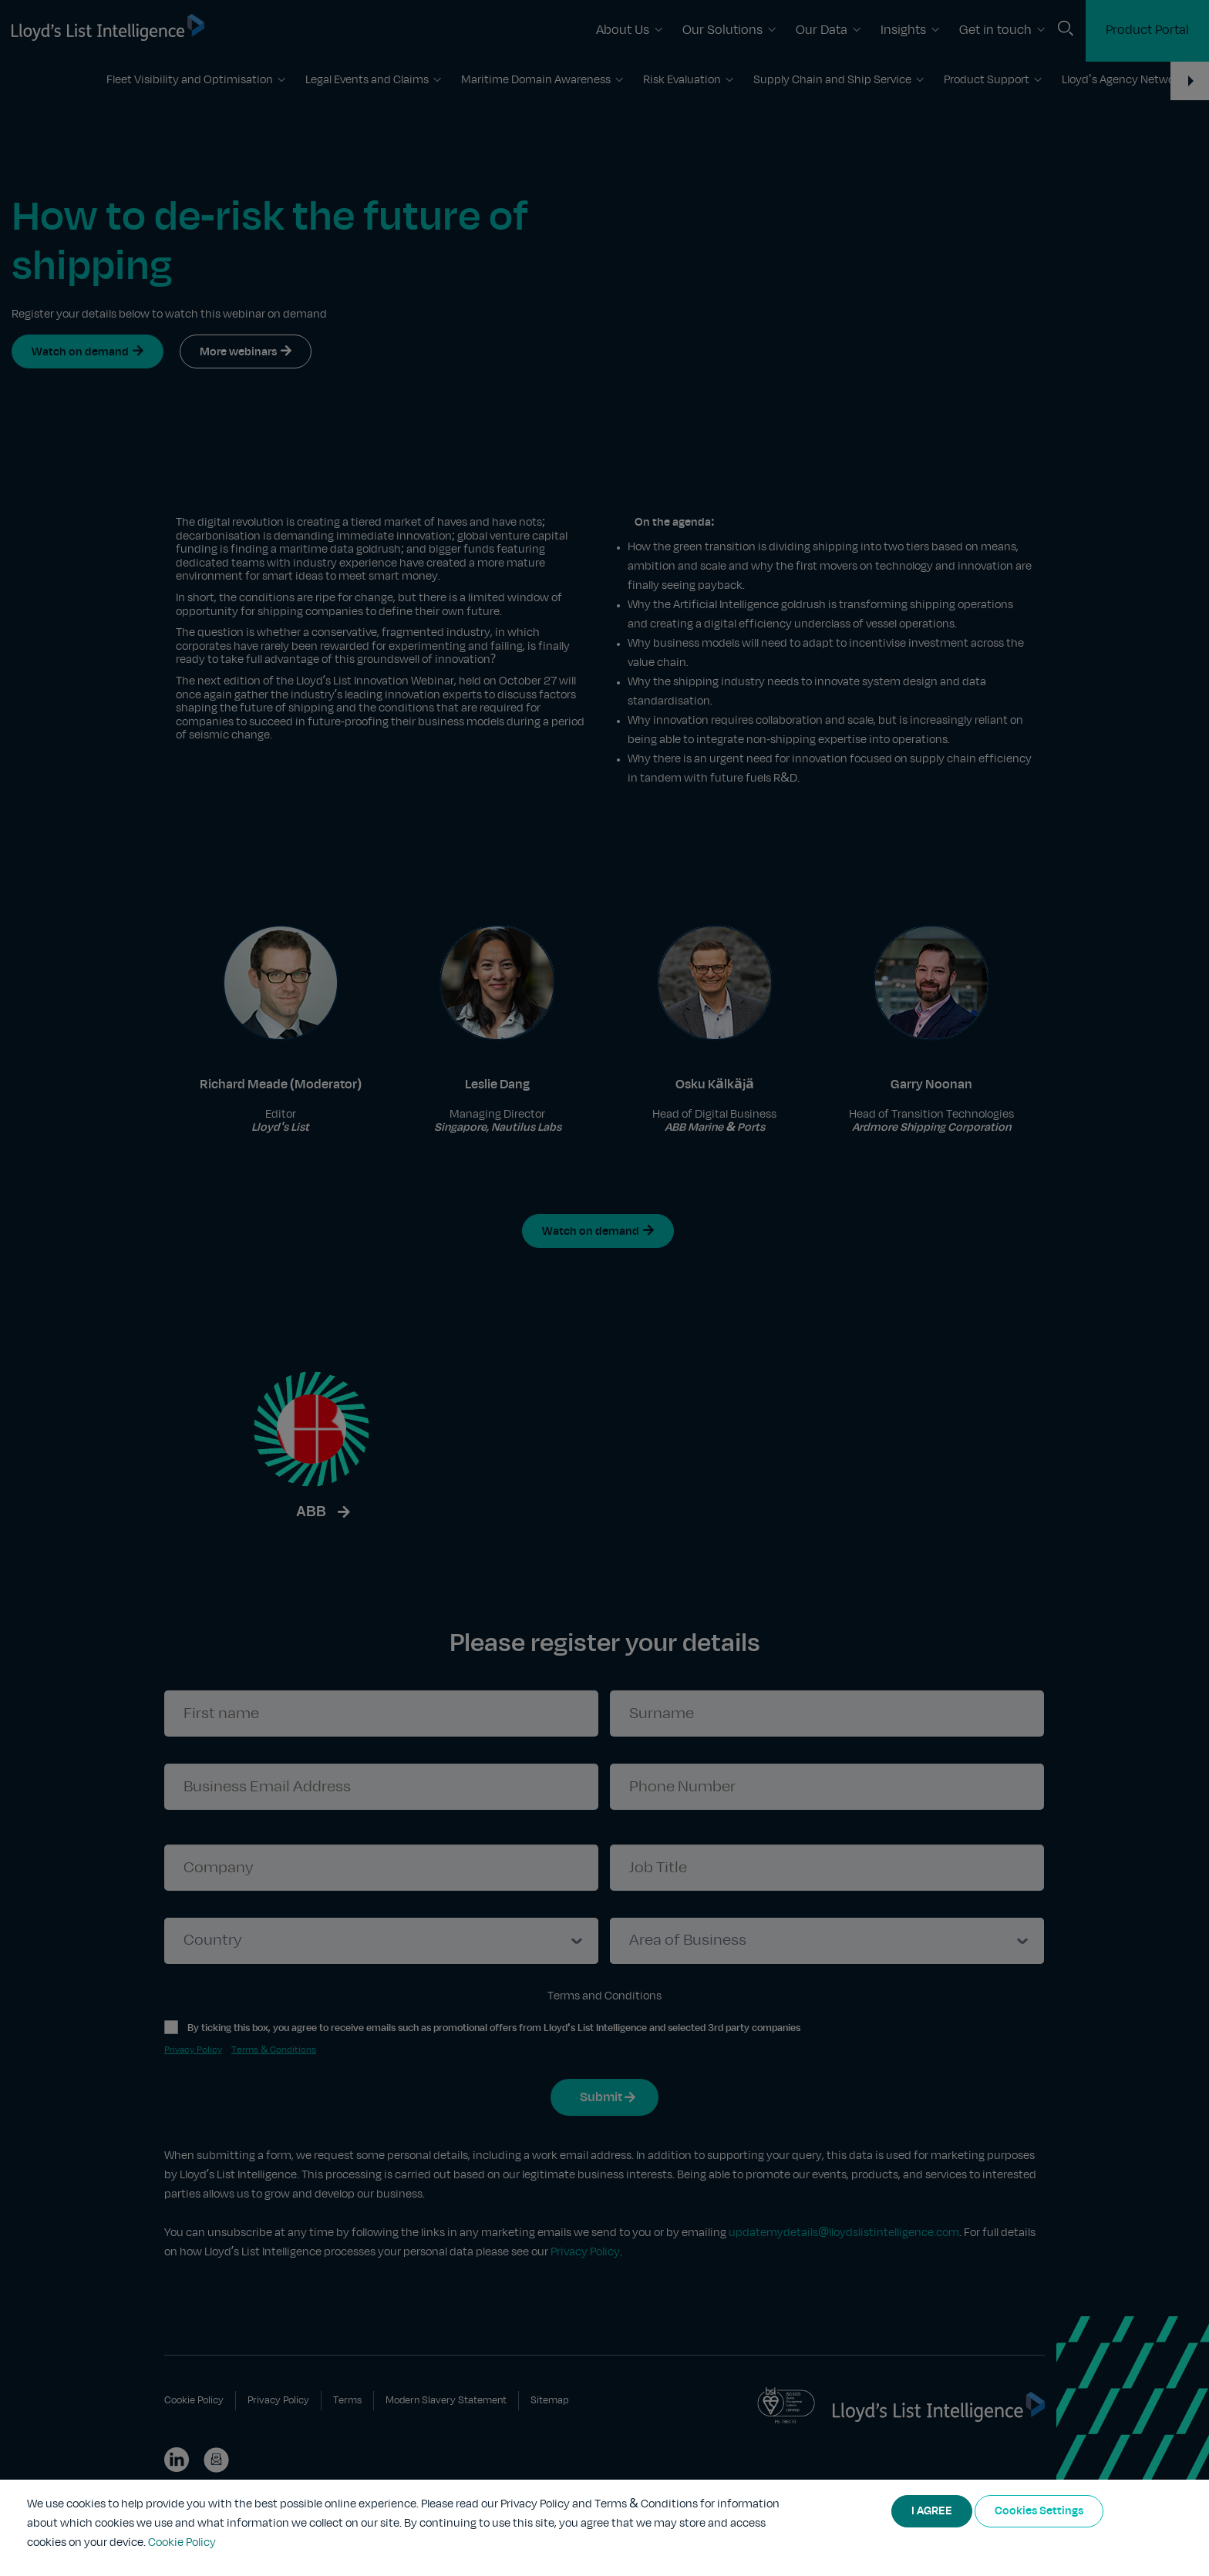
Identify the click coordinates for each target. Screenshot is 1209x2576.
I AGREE (931, 2511)
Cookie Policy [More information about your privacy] (182, 2542)
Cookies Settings (1039, 2511)
